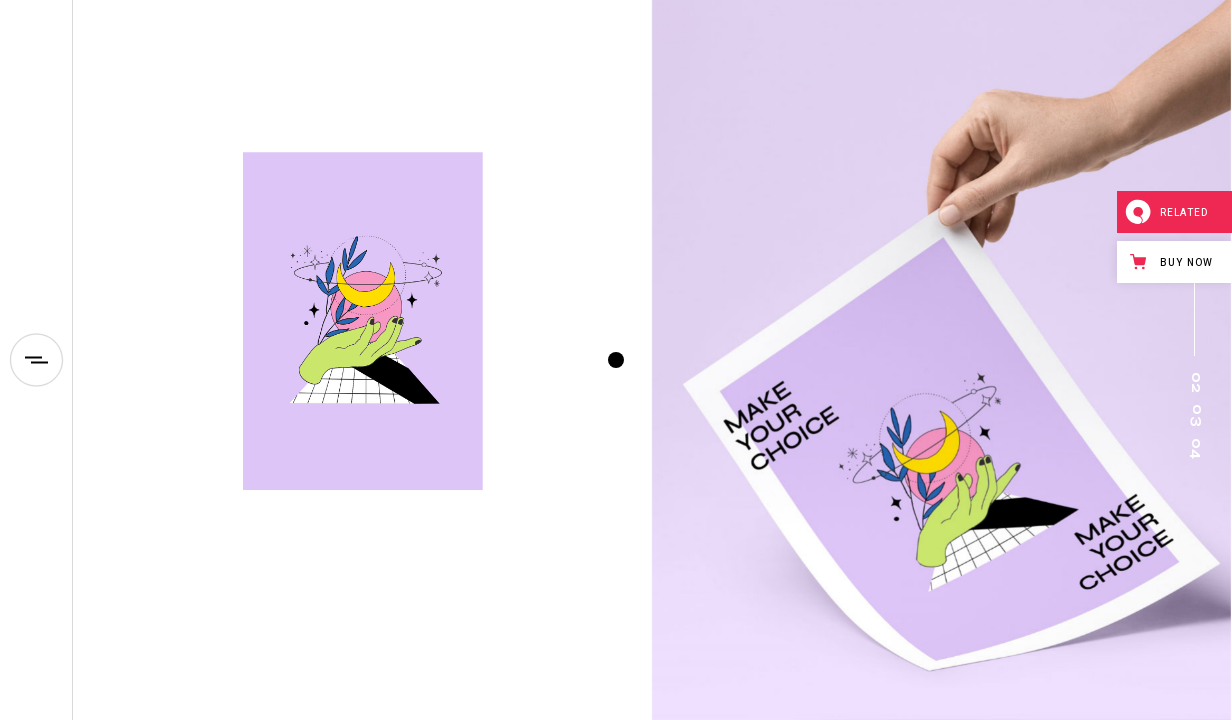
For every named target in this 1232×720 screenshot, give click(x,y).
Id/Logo (316, 523)
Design (265, 523)
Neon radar (332, 554)
